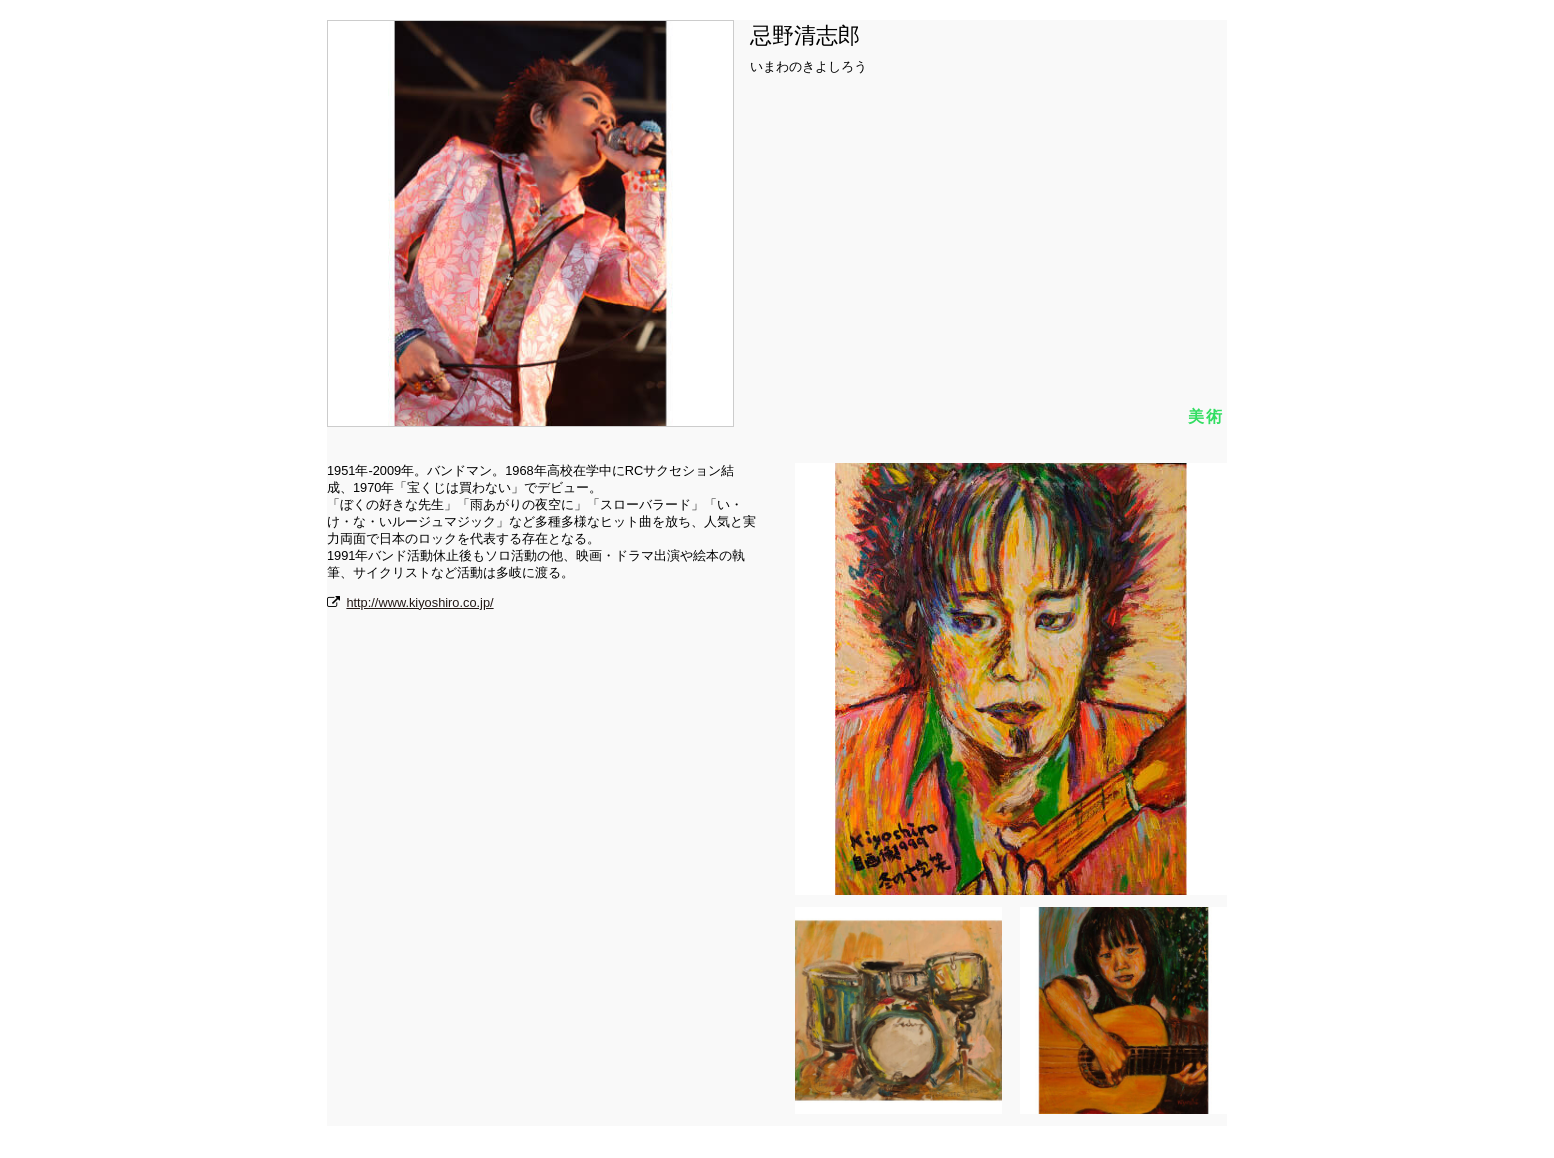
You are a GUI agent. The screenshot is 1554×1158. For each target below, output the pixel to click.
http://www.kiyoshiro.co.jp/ (419, 602)
